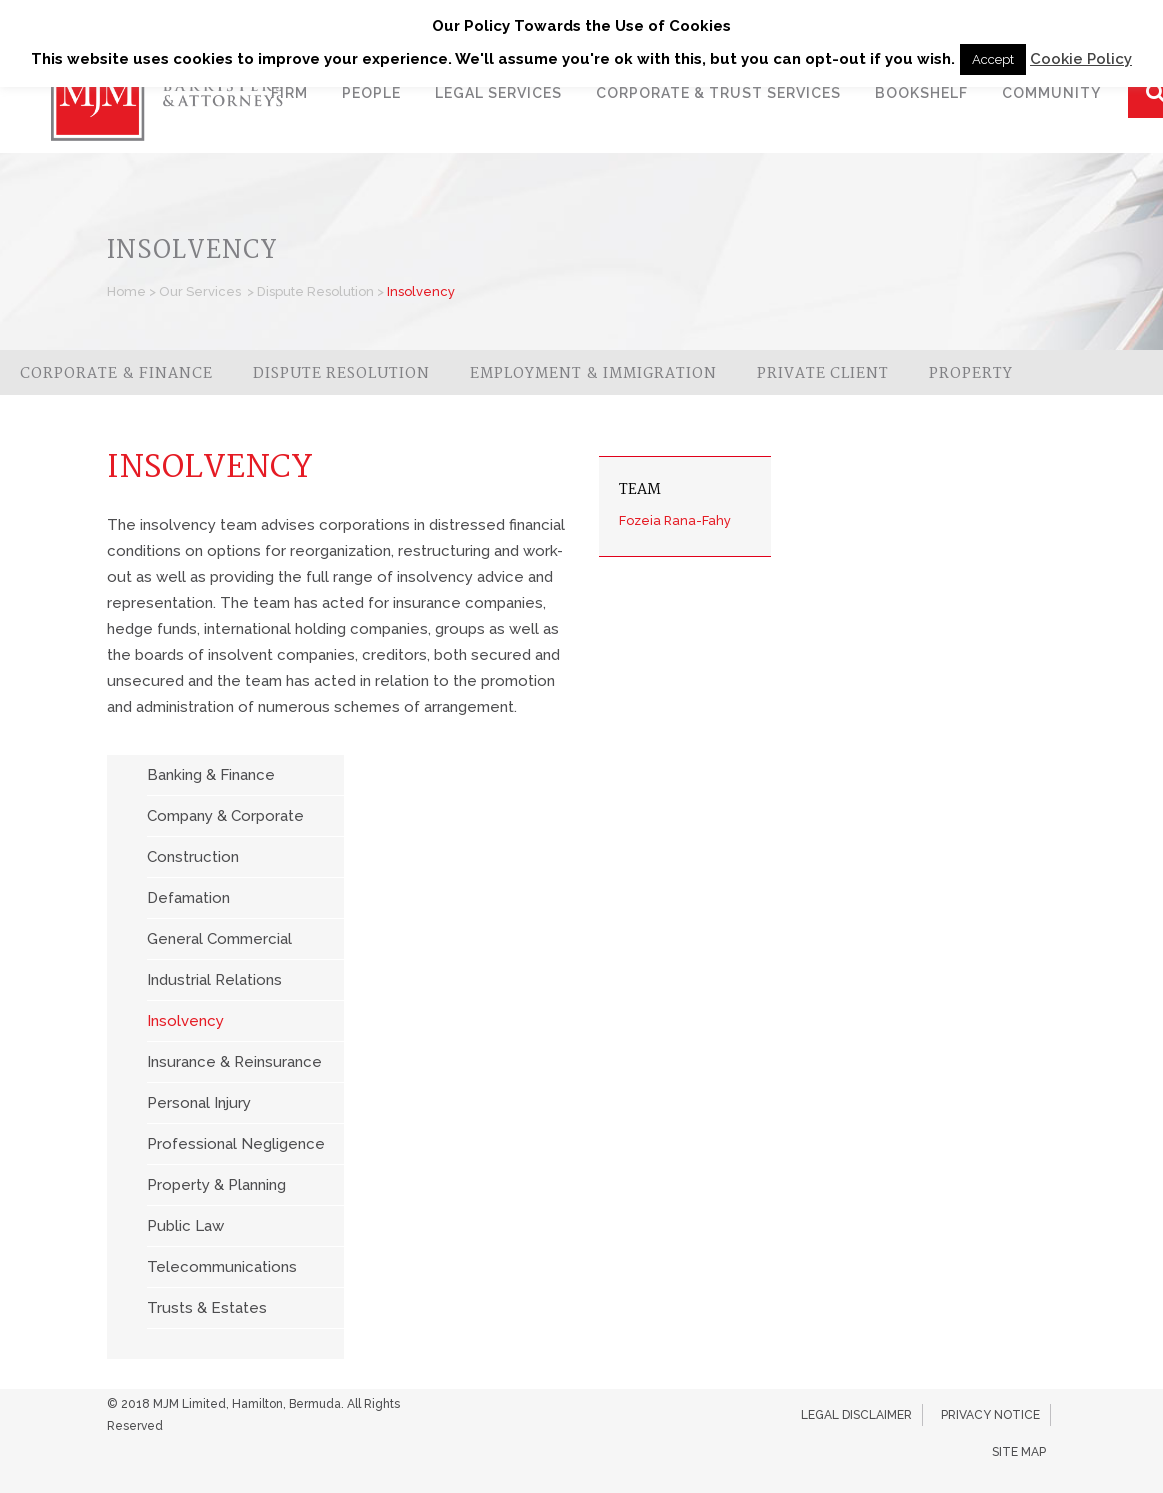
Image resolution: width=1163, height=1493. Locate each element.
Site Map (1019, 1452)
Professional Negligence (236, 1144)
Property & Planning (216, 1185)
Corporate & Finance (116, 374)
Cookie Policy (1081, 59)
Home (126, 291)
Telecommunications (222, 1267)
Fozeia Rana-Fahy (675, 520)
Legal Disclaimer (856, 1415)
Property (971, 374)
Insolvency (185, 1021)
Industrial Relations (214, 980)
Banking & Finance (211, 775)
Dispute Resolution (315, 291)
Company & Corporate (225, 816)
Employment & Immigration (593, 374)
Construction (193, 857)
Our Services (200, 291)
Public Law (185, 1226)
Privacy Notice (990, 1415)
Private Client (823, 374)
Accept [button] (993, 59)
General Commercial (219, 939)
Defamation (188, 898)
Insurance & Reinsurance (234, 1062)
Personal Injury (199, 1103)
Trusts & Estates (207, 1308)
